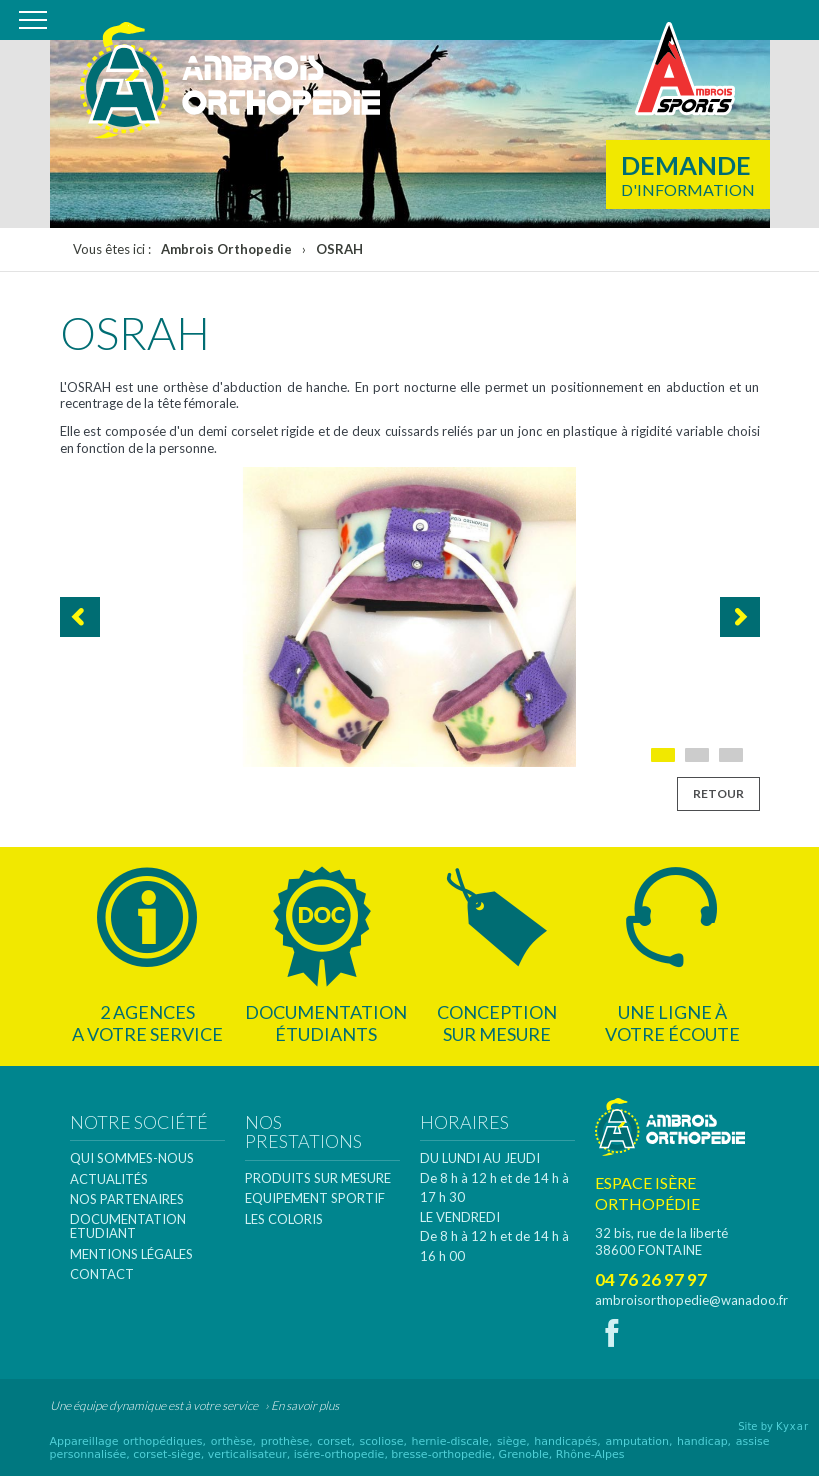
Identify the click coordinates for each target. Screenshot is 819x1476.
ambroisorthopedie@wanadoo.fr (691, 1300)
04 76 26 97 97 (651, 1279)
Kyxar (792, 1426)
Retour (718, 793)
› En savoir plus (302, 1405)
